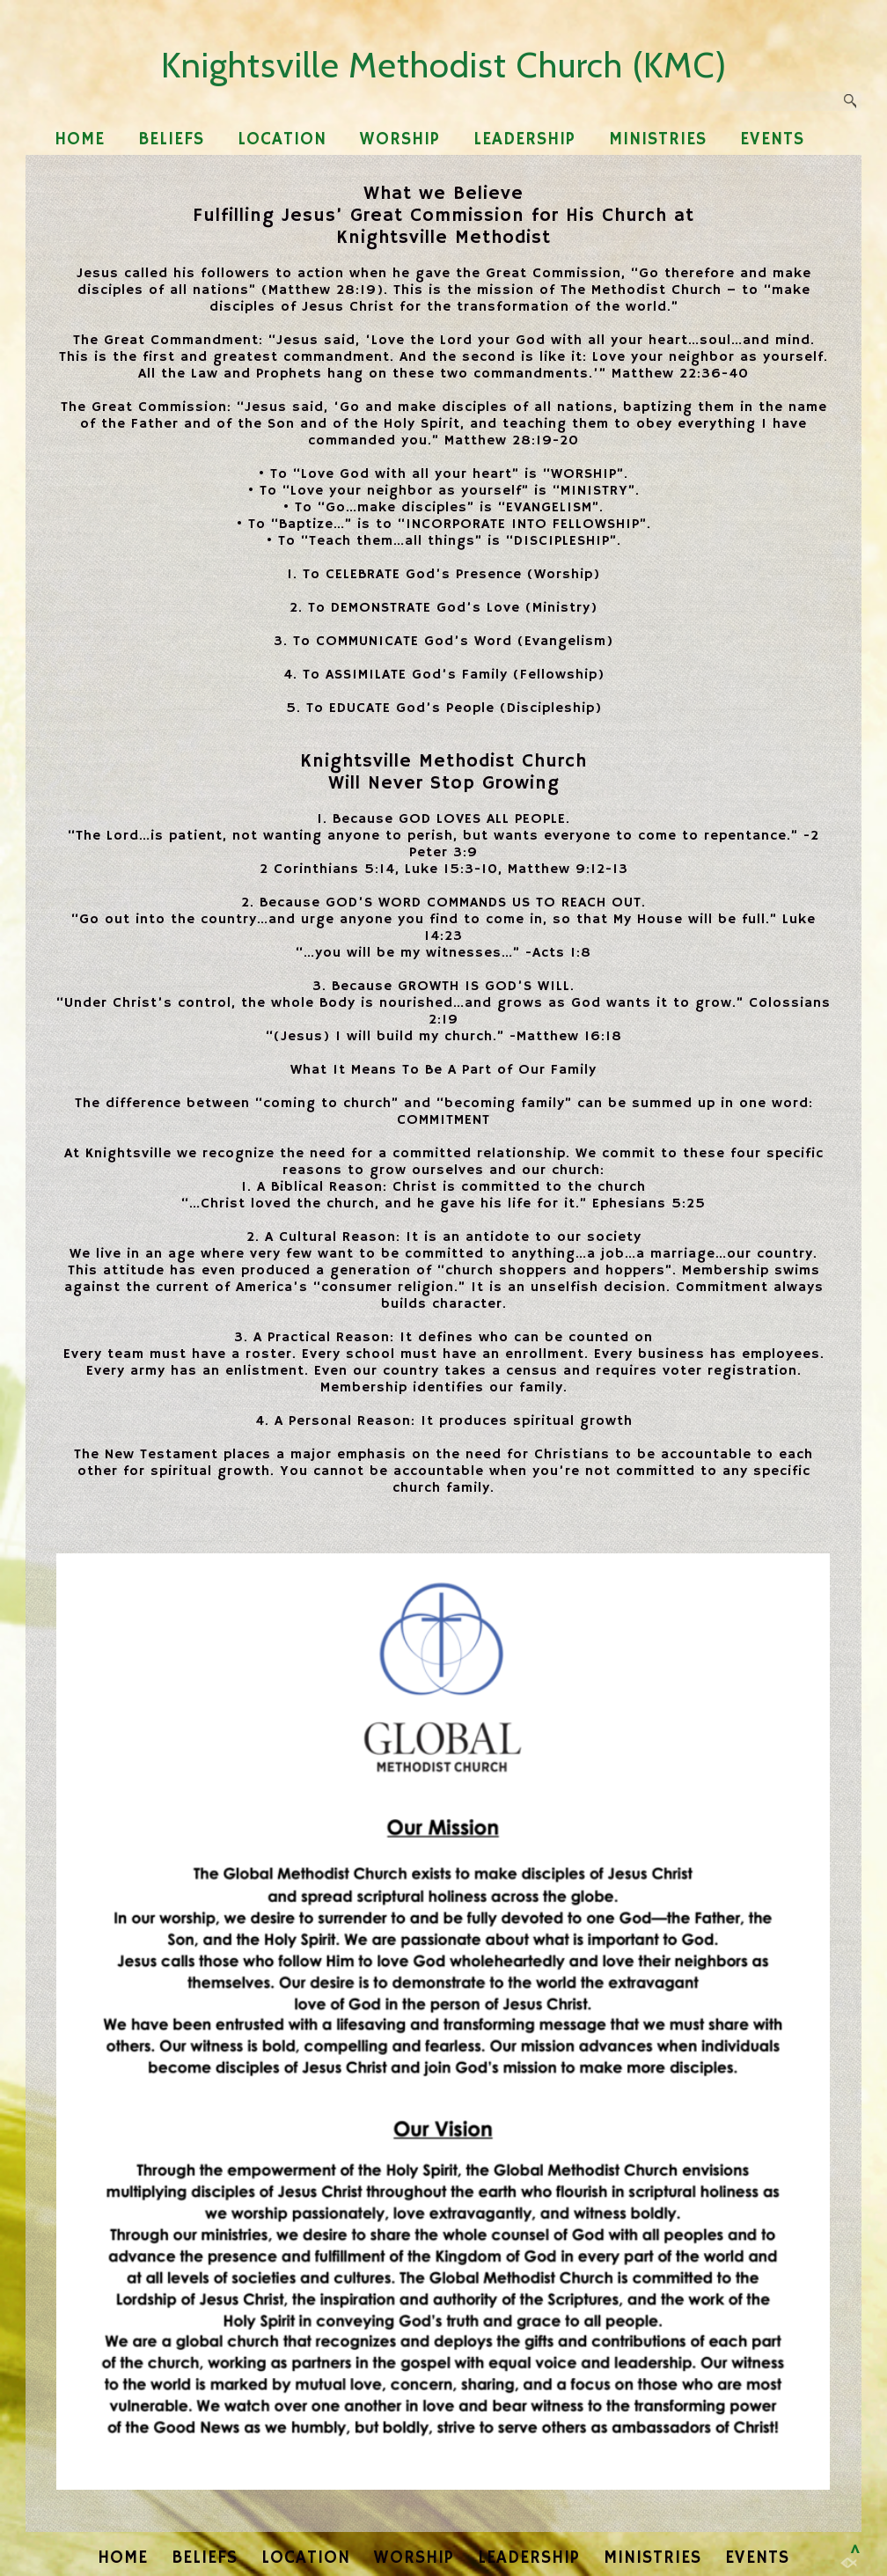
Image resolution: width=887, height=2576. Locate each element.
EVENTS (772, 139)
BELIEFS (171, 139)
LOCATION (282, 139)
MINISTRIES (658, 139)
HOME (80, 139)
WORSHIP (400, 139)
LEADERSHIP (524, 139)
